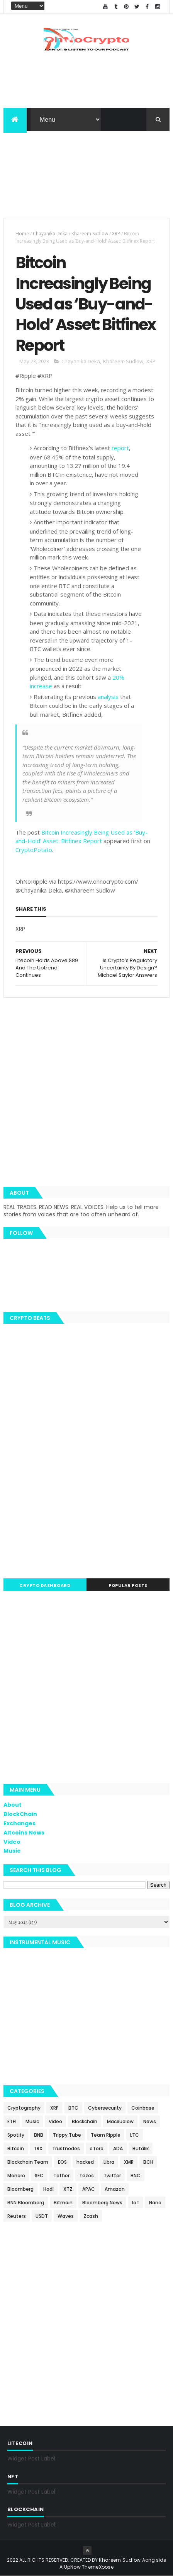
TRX (38, 2148)
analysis (108, 697)
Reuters (16, 2216)
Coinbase (142, 2108)
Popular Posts (128, 1585)
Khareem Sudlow (89, 233)
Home (22, 233)
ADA (118, 2148)
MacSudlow (120, 2121)
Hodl (48, 2189)
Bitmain (63, 2202)
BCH (148, 2162)
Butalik (140, 2148)
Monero (16, 2175)
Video (11, 1842)
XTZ (68, 2189)
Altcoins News (23, 1832)
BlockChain (20, 1814)
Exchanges (19, 1823)
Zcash (90, 2216)
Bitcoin (15, 2148)
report (120, 448)
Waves (66, 2216)
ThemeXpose (98, 2567)
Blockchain (84, 2121)
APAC (88, 2189)
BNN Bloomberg (25, 2202)
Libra (108, 2162)
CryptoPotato (33, 850)
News (149, 2121)
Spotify (15, 2135)
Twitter (112, 2175)
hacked (85, 2162)
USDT (42, 2216)
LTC (134, 2135)
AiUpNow (70, 2567)
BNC (136, 2175)
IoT (135, 2202)
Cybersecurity (105, 2108)
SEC (39, 2175)
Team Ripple (105, 2135)
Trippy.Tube (67, 2135)
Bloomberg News (102, 2202)
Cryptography (24, 2108)
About (12, 1805)
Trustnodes (66, 2148)
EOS (62, 2162)
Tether (61, 2175)
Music (11, 1851)
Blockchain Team (27, 2162)
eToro (96, 2148)
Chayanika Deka (50, 233)
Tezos (86, 2175)
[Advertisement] (86, 179)
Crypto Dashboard (44, 1585)
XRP (116, 233)
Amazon (115, 2189)
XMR (129, 2162)
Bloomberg (20, 2189)
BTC (73, 2108)
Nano (155, 2202)
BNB (38, 2135)
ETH (11, 2121)
